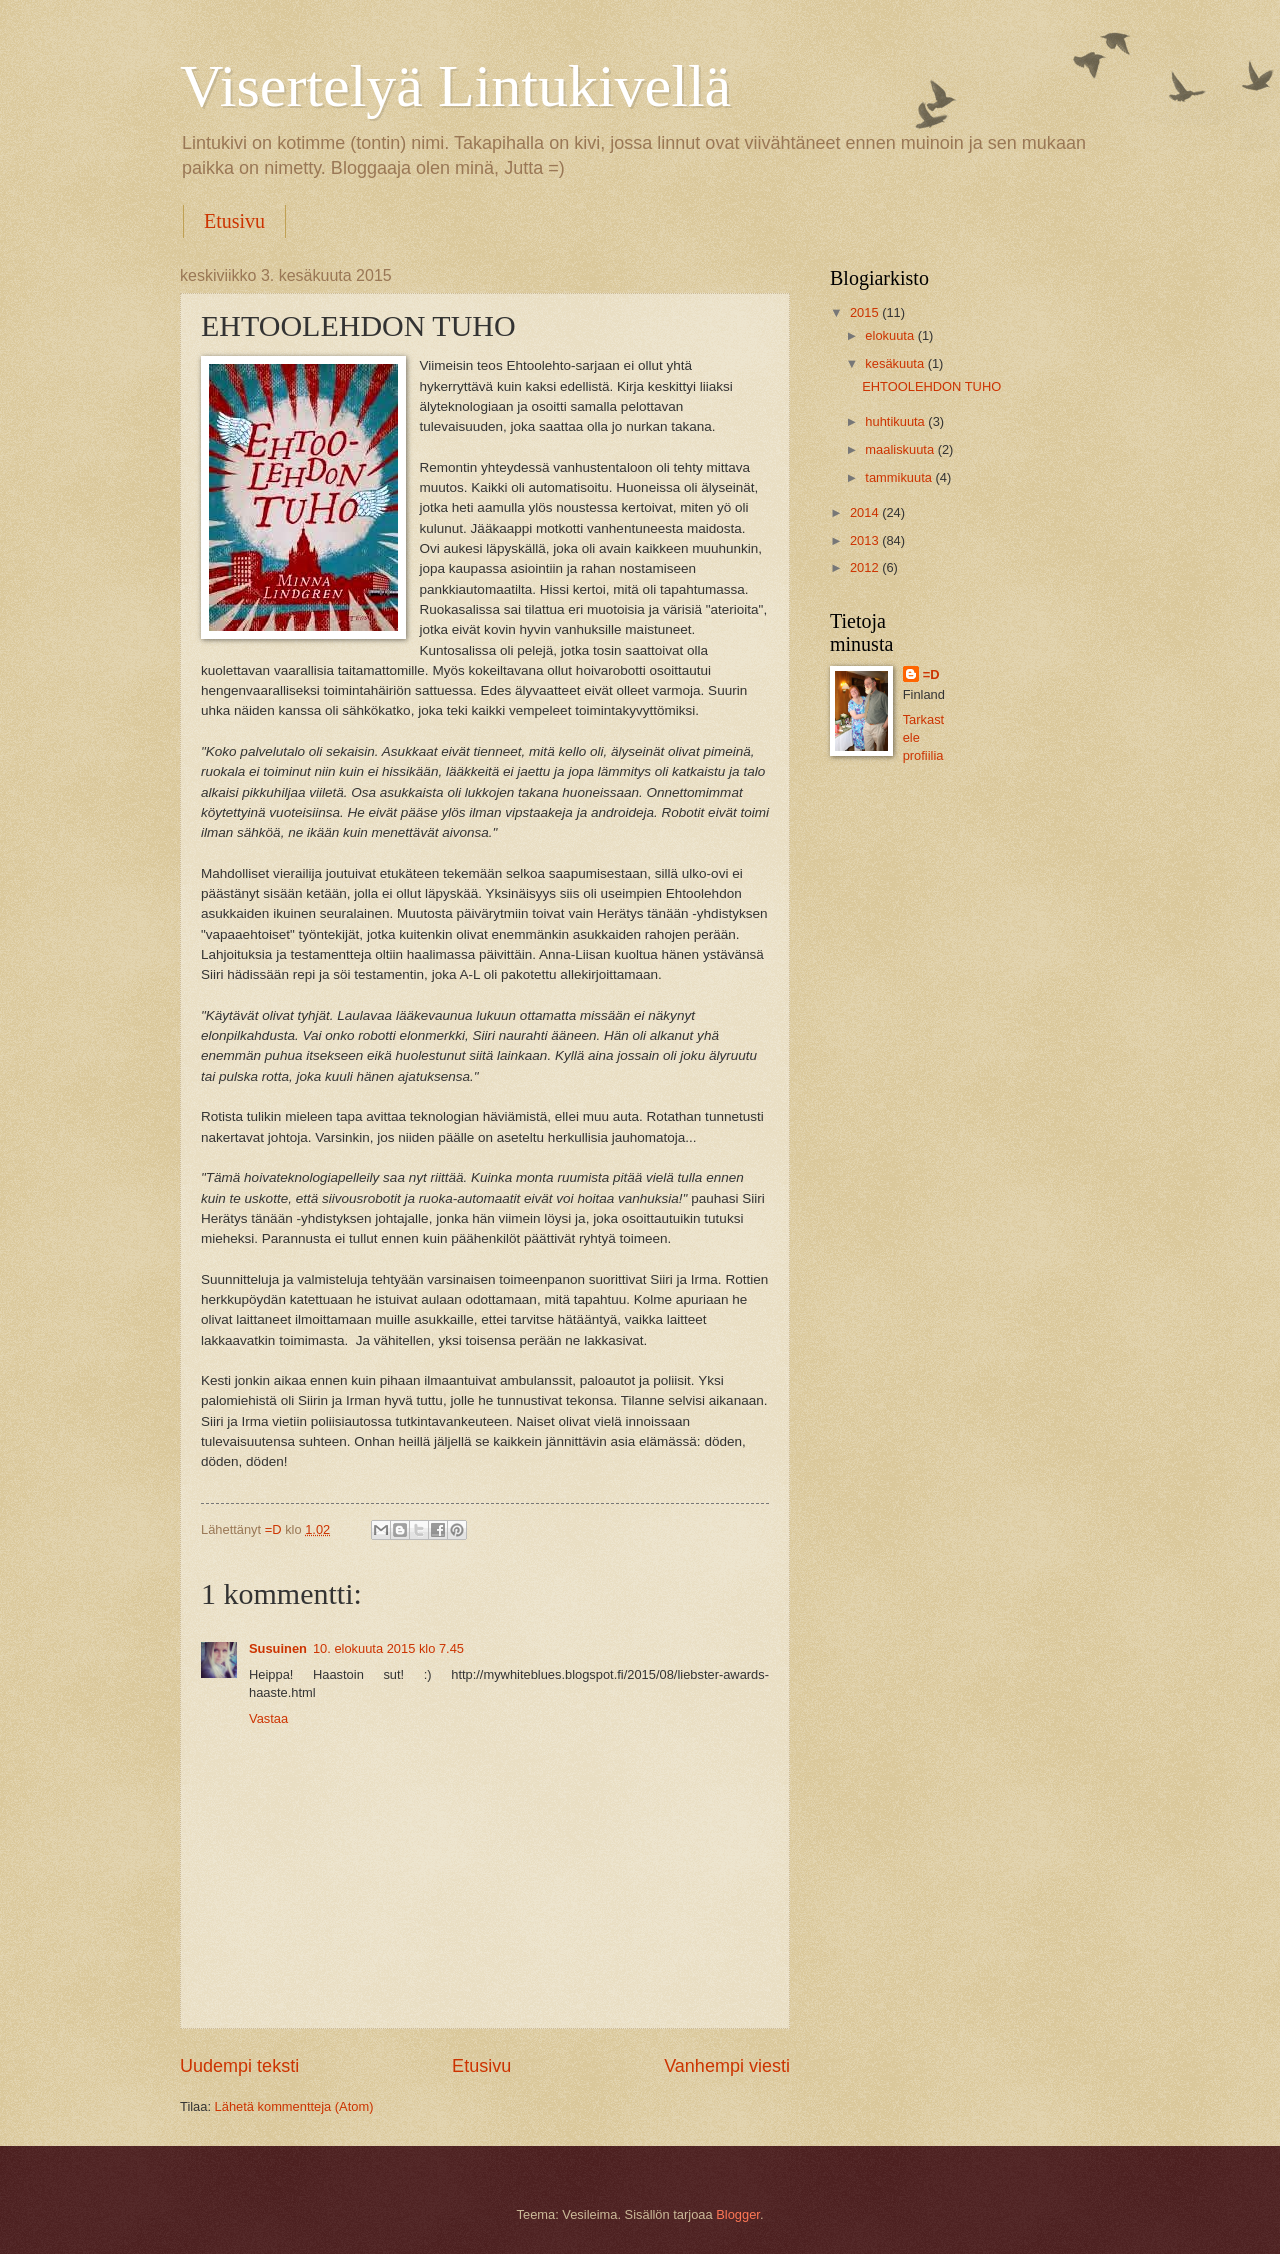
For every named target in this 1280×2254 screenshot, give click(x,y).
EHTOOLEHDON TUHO (931, 386)
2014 (866, 512)
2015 (866, 312)
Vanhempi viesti (727, 2066)
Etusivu (234, 221)
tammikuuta (900, 477)
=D (931, 674)
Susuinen (278, 1648)
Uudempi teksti (239, 2066)
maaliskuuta (901, 449)
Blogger (738, 2214)
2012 (866, 567)
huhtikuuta (896, 421)
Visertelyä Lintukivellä (455, 86)
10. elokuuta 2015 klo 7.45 (388, 1648)
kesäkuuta (896, 363)
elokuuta (891, 335)
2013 (866, 540)
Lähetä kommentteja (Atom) (294, 2106)
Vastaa (268, 1718)
